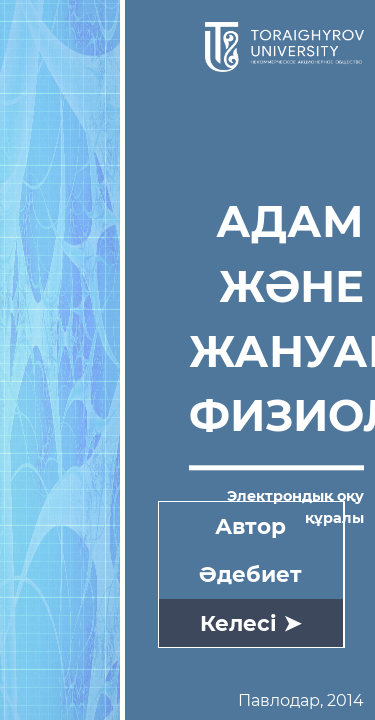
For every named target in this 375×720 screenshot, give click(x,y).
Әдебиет (250, 574)
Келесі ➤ (250, 623)
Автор (250, 526)
